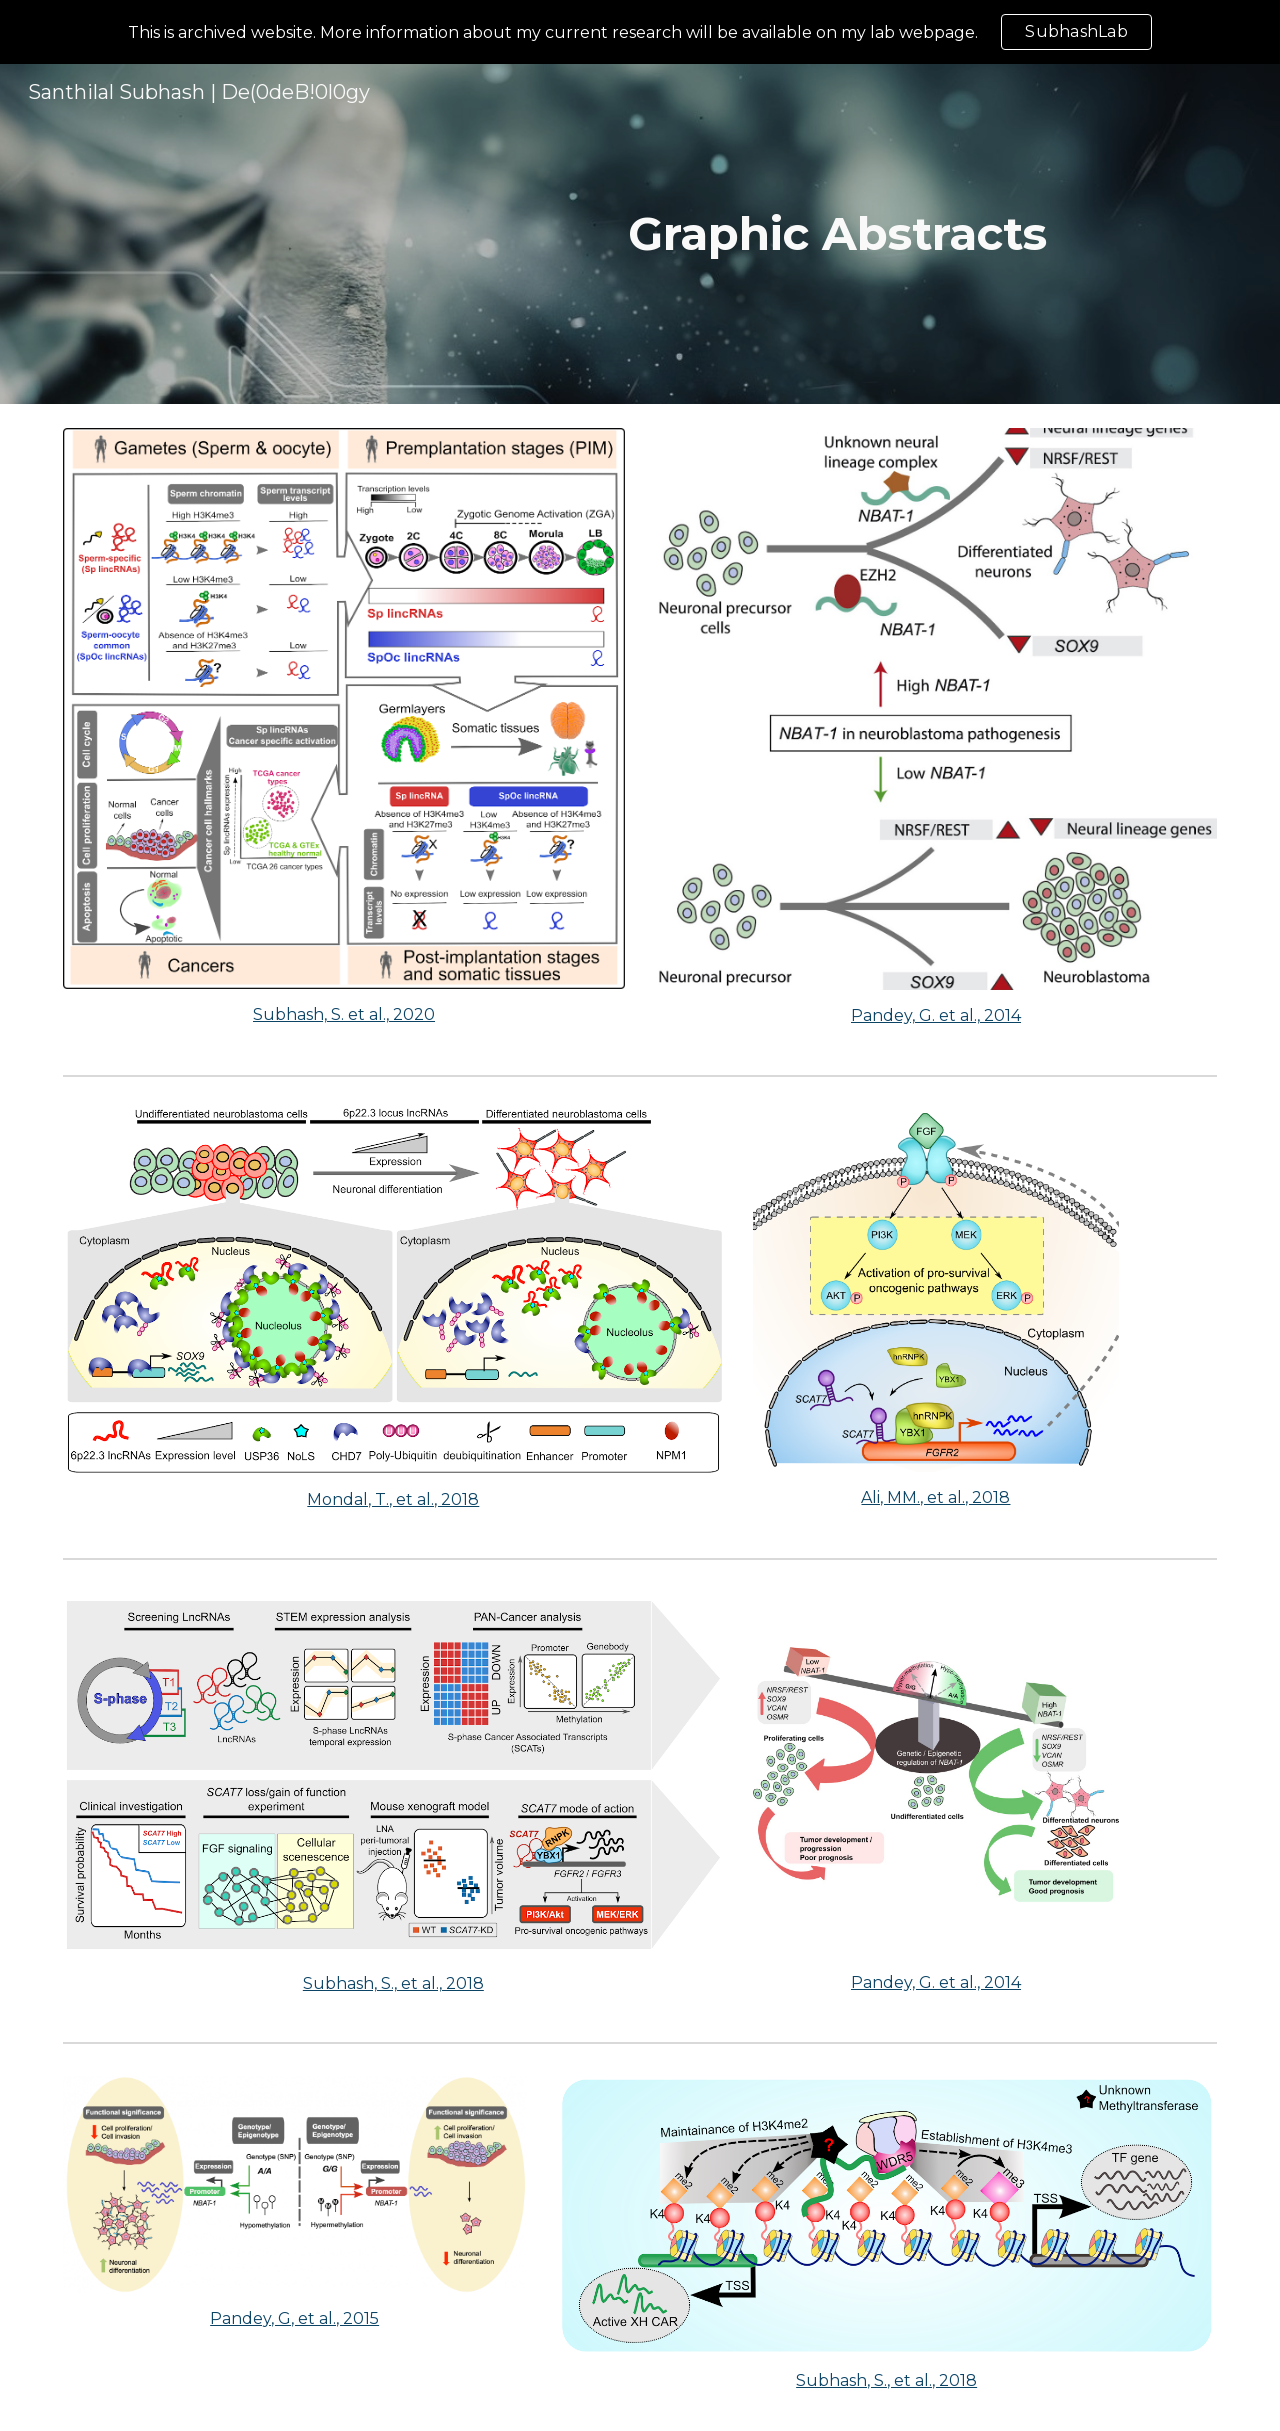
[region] (640, 32)
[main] (837, 234)
